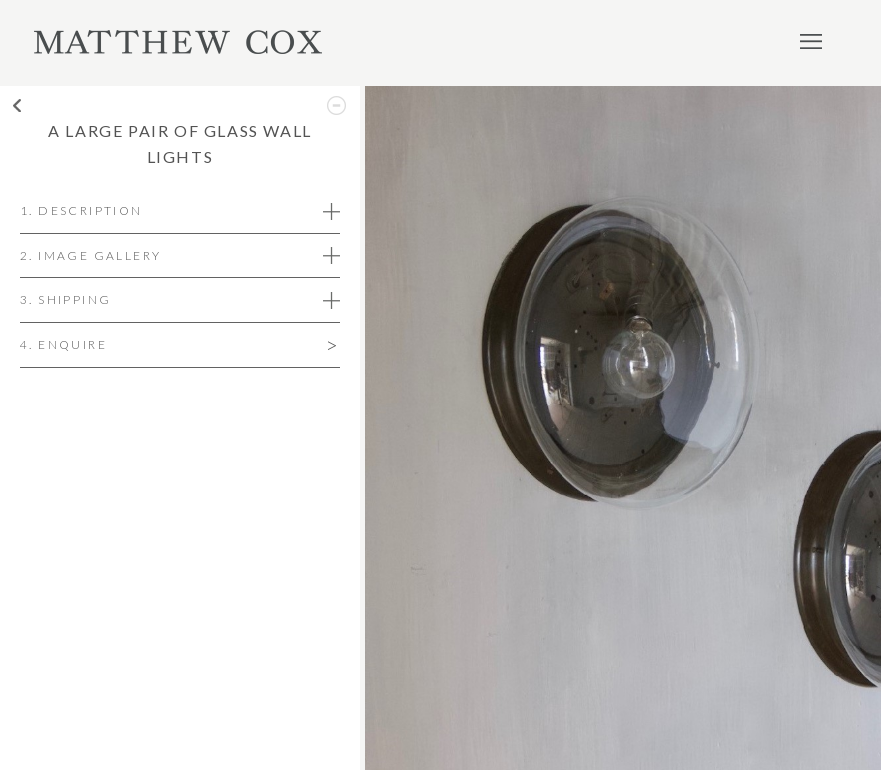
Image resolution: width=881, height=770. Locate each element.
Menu (811, 41)
